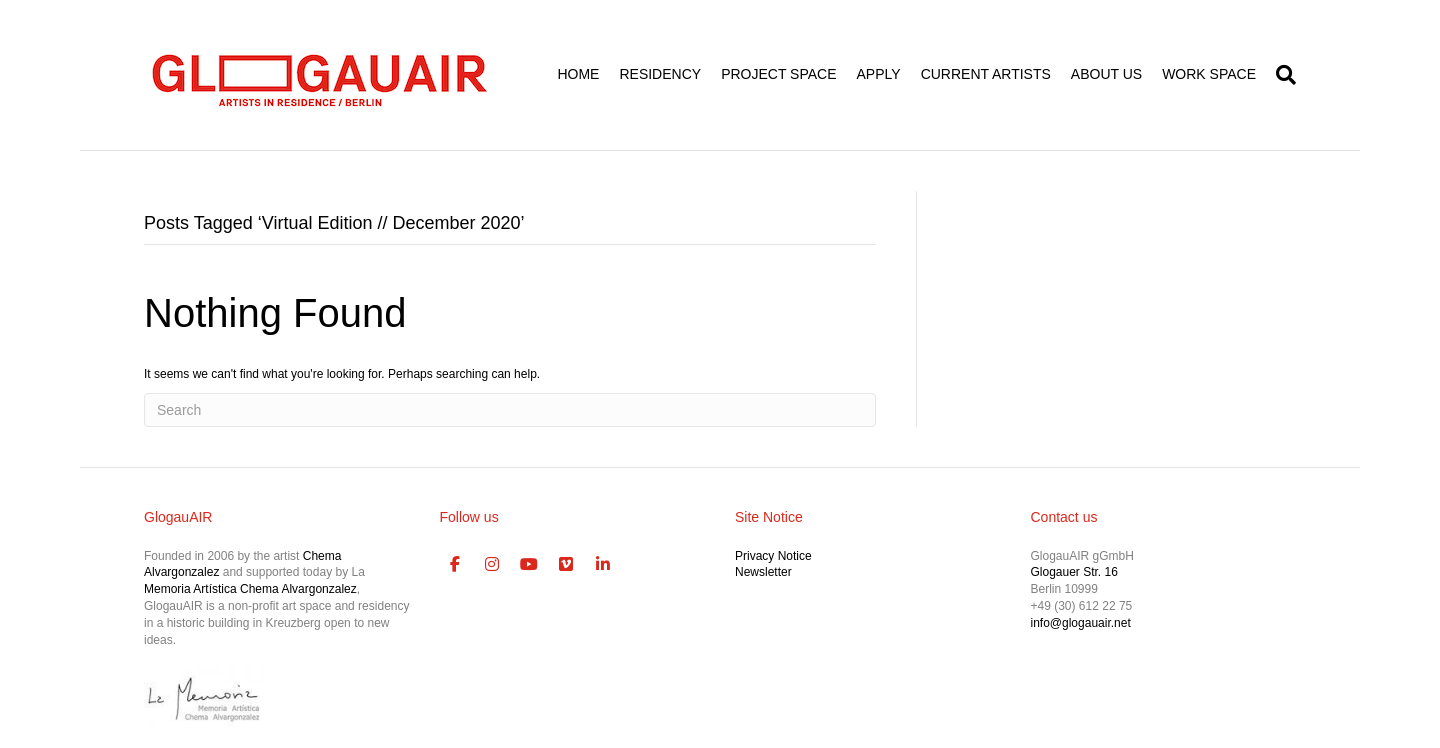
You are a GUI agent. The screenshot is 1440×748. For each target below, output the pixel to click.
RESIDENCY (660, 74)
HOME (578, 74)
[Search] (1281, 75)
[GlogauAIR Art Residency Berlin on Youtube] (529, 565)
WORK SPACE (1209, 74)
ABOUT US (1106, 74)
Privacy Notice (773, 556)
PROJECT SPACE (778, 74)
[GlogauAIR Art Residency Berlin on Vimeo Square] (566, 565)
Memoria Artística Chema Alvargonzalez (250, 589)
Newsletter (763, 572)
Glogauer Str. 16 (1074, 572)
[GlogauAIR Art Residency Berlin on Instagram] (492, 565)
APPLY (879, 74)
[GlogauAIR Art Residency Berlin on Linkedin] (603, 565)
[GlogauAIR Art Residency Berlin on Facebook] (456, 565)
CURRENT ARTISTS (986, 74)
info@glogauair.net (1081, 623)
